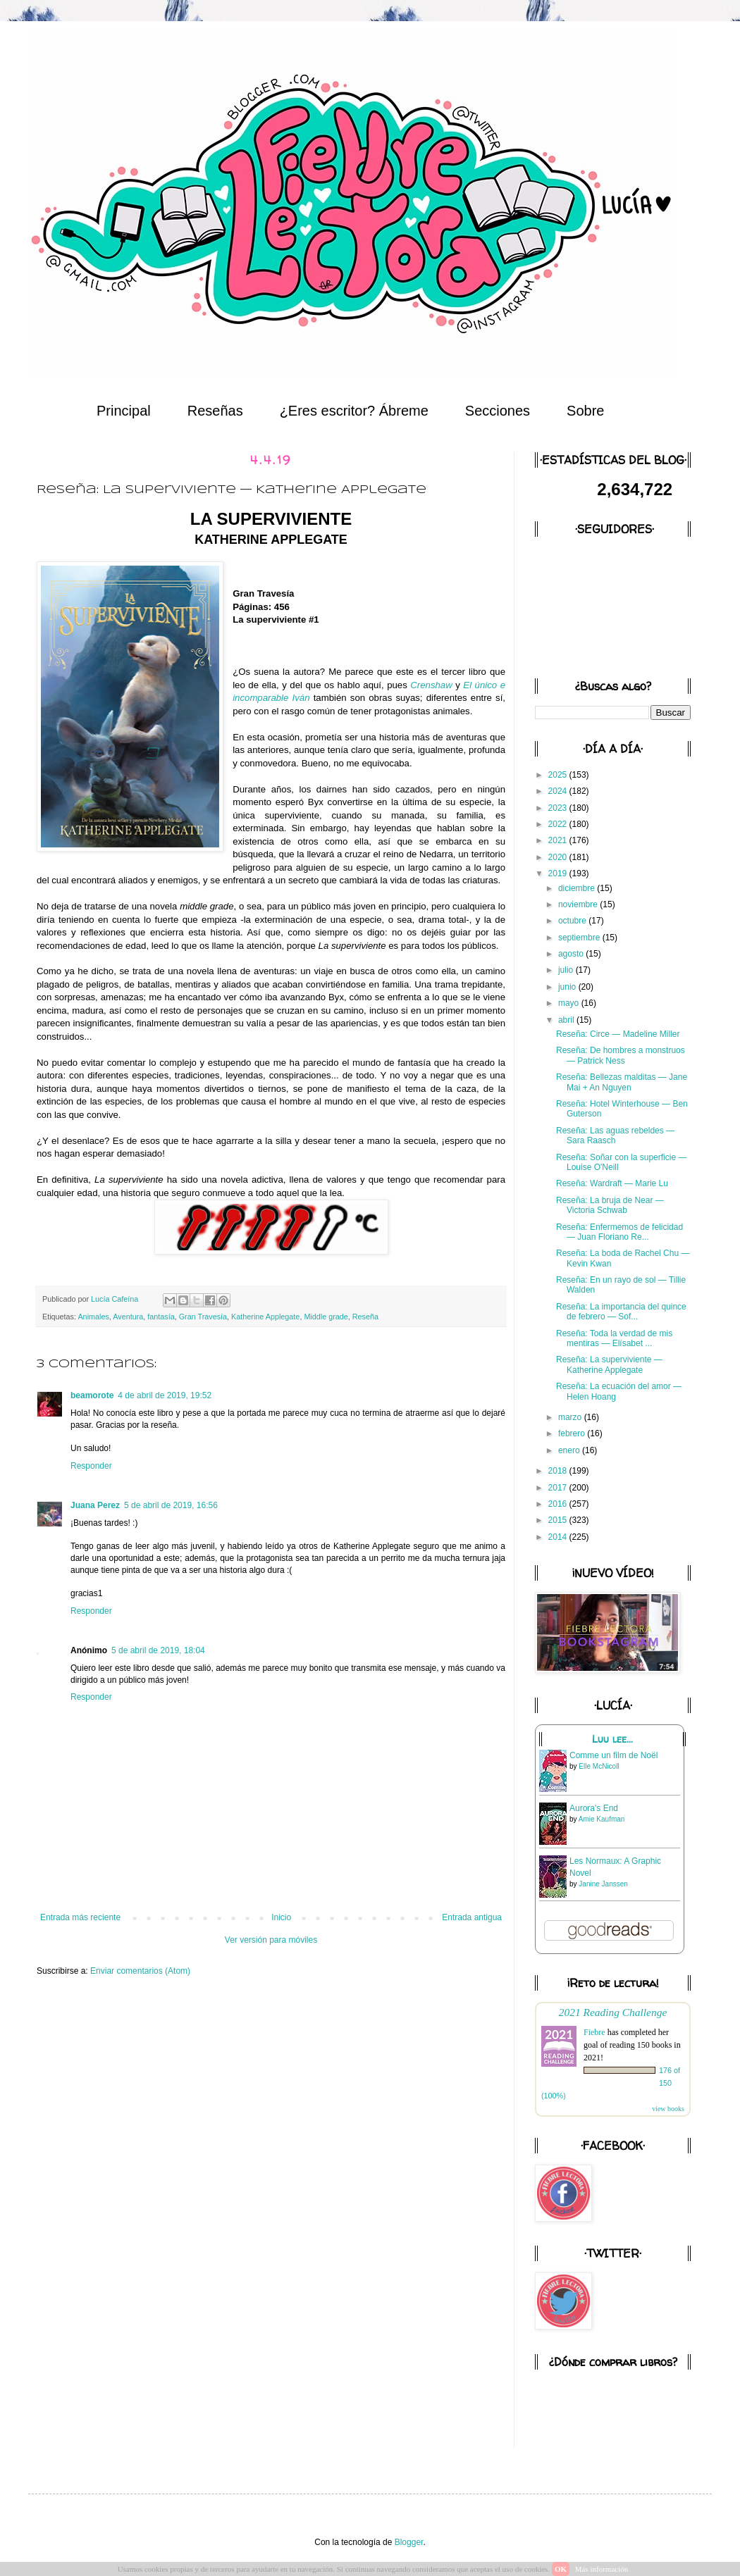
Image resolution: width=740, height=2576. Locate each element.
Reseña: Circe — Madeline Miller (617, 1034)
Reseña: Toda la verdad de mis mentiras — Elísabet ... (614, 1338)
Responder (91, 1466)
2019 (558, 873)
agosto (572, 954)
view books (668, 2109)
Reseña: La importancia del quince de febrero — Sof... (621, 1311)
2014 (558, 1537)
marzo (571, 1417)
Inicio (281, 1917)
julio (567, 970)
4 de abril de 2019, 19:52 (164, 1395)
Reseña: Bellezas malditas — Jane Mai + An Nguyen (621, 1082)
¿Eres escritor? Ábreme (354, 410)
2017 (558, 1488)
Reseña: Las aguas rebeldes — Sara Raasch (615, 1135)
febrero (572, 1433)
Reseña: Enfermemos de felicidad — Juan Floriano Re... (619, 1232)
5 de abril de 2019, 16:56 (171, 1505)
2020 (558, 857)
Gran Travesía (203, 1316)
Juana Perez (95, 1505)
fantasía (160, 1316)
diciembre (577, 888)
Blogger (409, 2542)
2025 (558, 775)
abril (567, 1020)
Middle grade (325, 1316)
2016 (558, 1504)
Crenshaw (431, 685)
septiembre (580, 937)
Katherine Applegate (265, 1316)
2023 (558, 808)
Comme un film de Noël (613, 1755)
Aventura (128, 1316)
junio (568, 987)
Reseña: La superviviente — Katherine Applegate (609, 1364)
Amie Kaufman (602, 1819)
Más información (601, 2569)
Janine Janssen (603, 1884)
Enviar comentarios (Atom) (140, 1971)
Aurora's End (593, 1808)
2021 (558, 840)
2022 (558, 824)
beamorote (91, 1395)
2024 (558, 791)
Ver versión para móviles (271, 1940)
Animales (93, 1316)
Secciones (497, 410)
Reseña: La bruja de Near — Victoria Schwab (610, 1205)
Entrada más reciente (80, 1917)
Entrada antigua (472, 1917)
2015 (558, 1520)
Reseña (365, 1316)
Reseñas (215, 410)
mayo (569, 1003)
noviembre (579, 904)
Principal (124, 410)
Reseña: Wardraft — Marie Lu (612, 1183)
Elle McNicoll (599, 1766)
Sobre (585, 410)
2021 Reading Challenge (613, 2012)
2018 (558, 1471)
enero (570, 1450)
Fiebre (594, 2032)
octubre (573, 921)
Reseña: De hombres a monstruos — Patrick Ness (620, 1055)
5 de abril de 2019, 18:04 (158, 1650)
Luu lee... (612, 1739)
